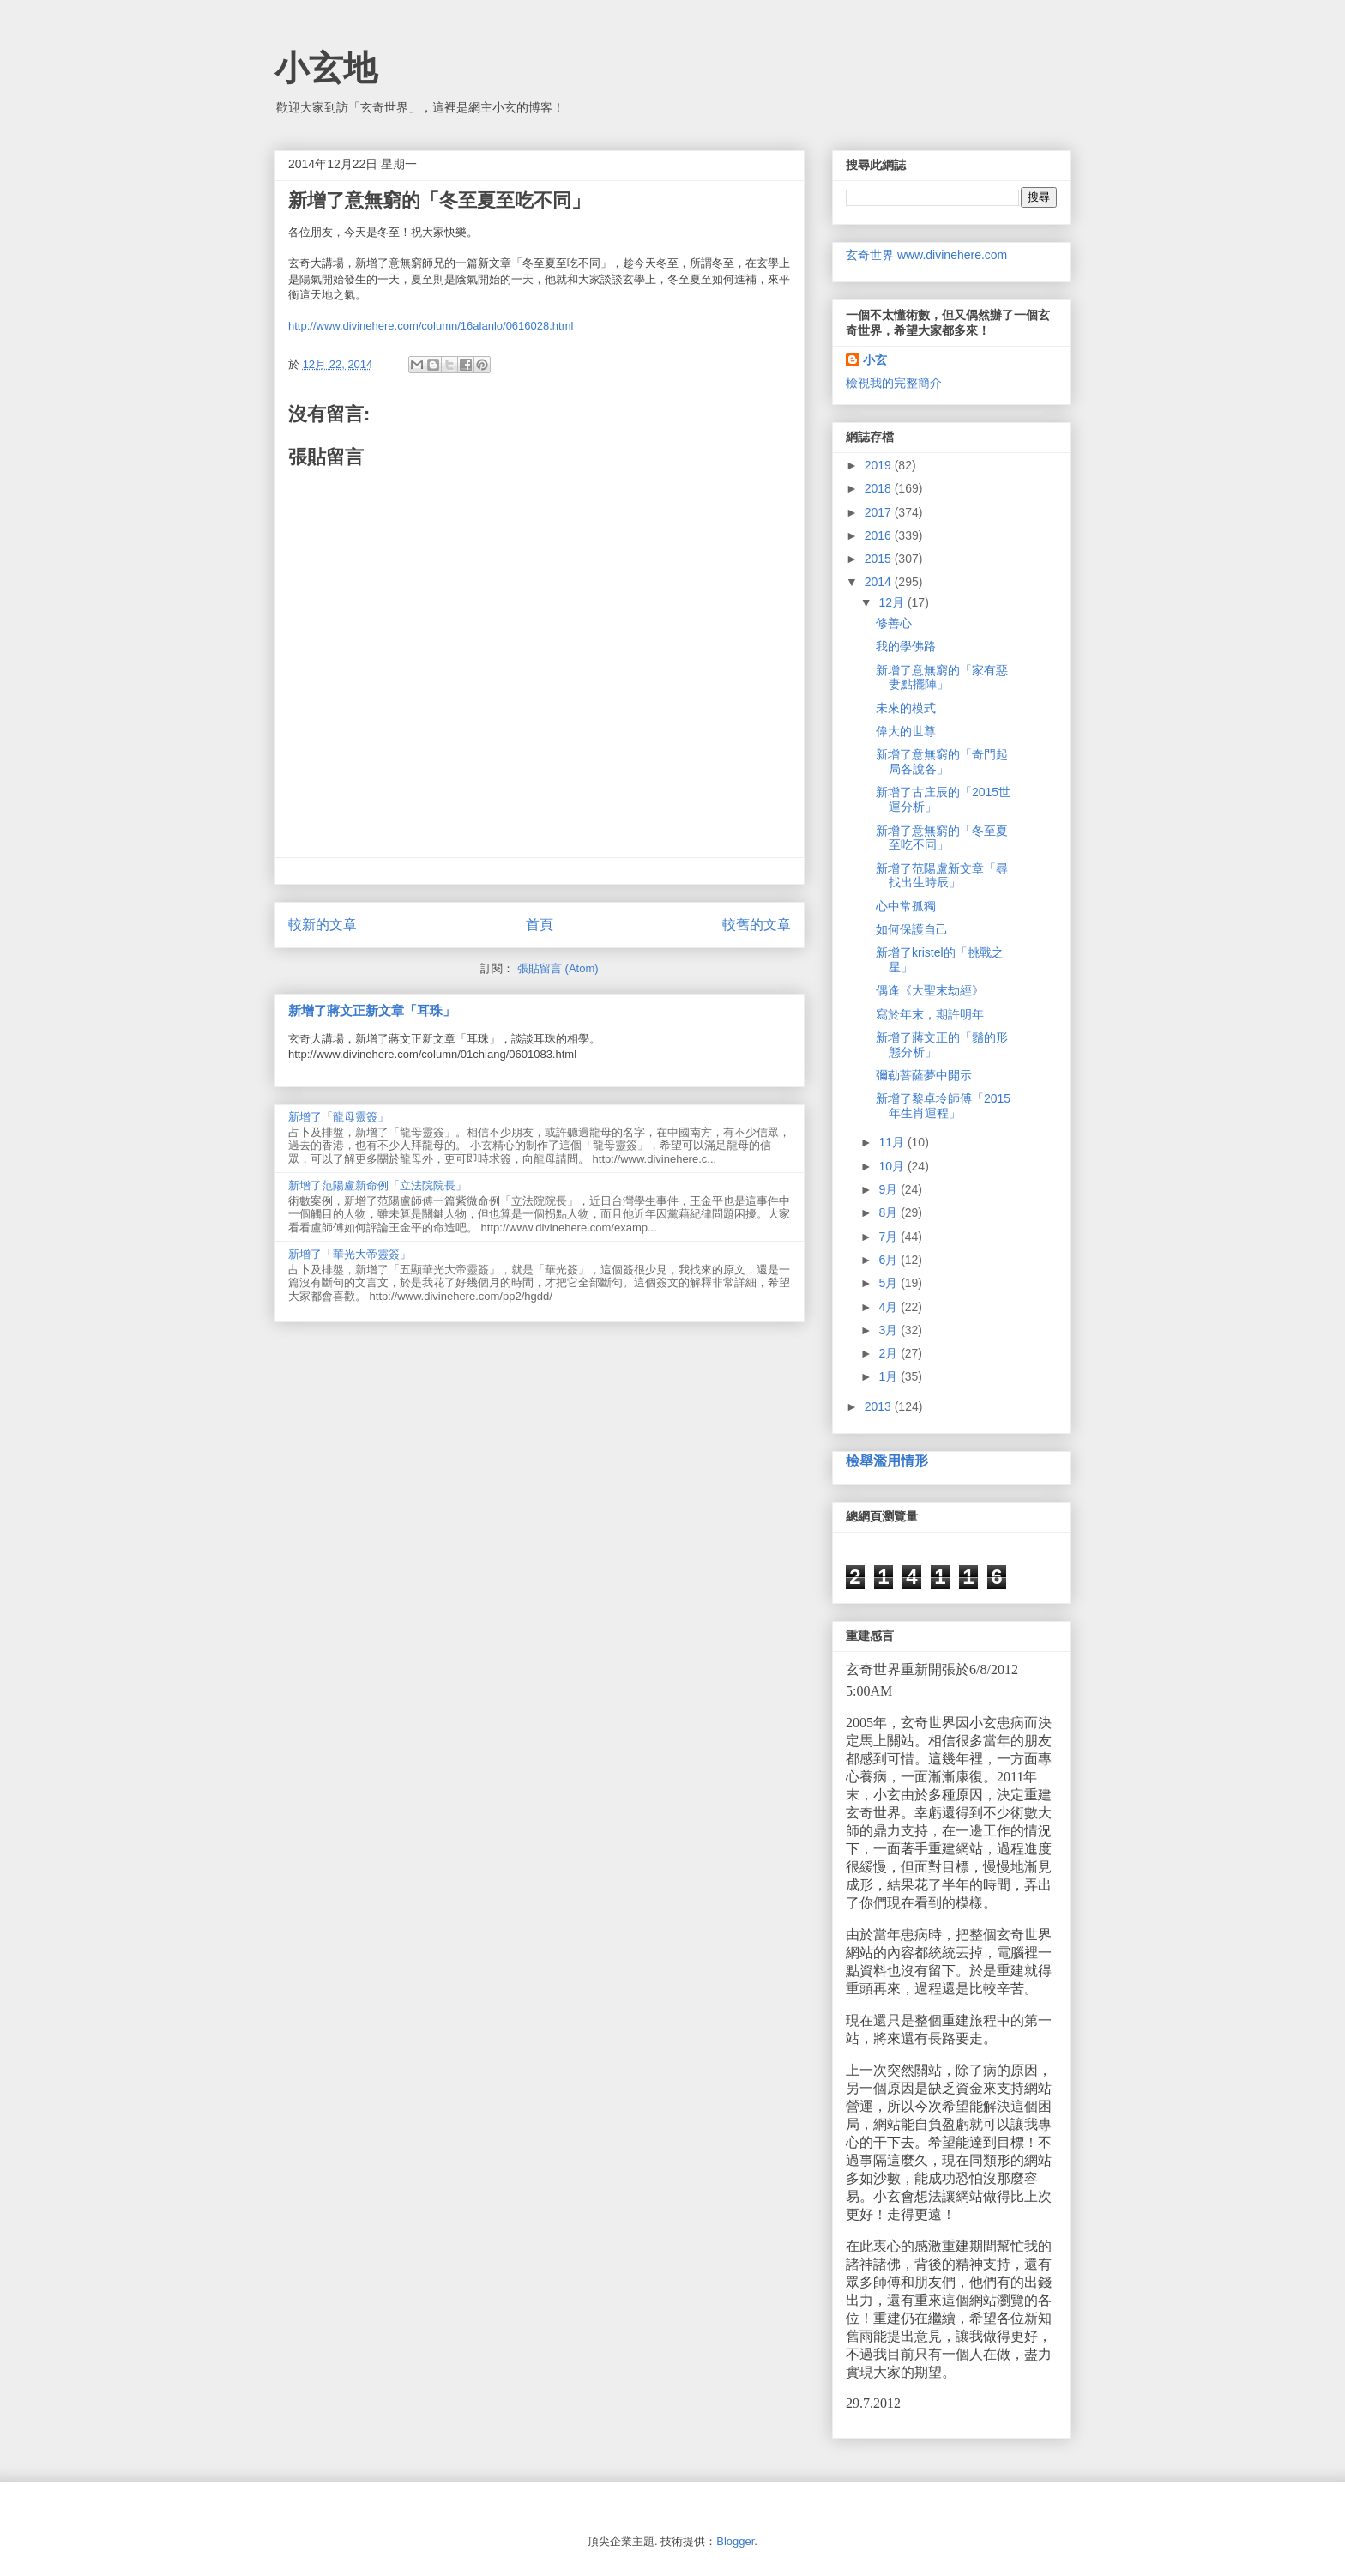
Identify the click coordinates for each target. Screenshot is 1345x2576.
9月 (889, 1189)
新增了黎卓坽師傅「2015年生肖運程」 (943, 1105)
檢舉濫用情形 (887, 1460)
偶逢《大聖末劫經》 (930, 990)
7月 (889, 1236)
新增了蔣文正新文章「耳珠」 (371, 1010)
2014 (880, 582)
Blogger (735, 2541)
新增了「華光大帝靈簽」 (349, 1254)
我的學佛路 (906, 646)
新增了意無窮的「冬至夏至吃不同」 (942, 838)
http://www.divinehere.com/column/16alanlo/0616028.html (430, 325)
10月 (892, 1166)
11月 (892, 1142)
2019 (880, 465)
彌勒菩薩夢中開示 (924, 1075)
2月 (889, 1353)
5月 (889, 1283)
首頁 (539, 924)
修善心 (894, 623)
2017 (880, 512)
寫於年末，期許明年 (930, 1014)
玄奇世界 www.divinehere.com (926, 255)
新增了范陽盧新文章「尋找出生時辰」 (942, 876)
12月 (892, 602)
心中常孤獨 (906, 906)
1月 (889, 1376)
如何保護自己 (912, 929)
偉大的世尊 (906, 731)
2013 (880, 1406)
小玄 (875, 359)
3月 (889, 1330)
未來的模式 (906, 708)
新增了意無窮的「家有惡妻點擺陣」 (942, 677)
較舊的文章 (756, 924)
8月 (889, 1212)
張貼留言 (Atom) (558, 968)
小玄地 (325, 68)
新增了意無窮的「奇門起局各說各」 (942, 761)
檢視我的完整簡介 (894, 383)
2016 (880, 535)
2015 (880, 558)
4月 (889, 1307)
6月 (889, 1260)
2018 (880, 488)
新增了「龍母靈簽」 (338, 1116)
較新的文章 (322, 924)
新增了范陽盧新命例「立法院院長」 (377, 1185)
